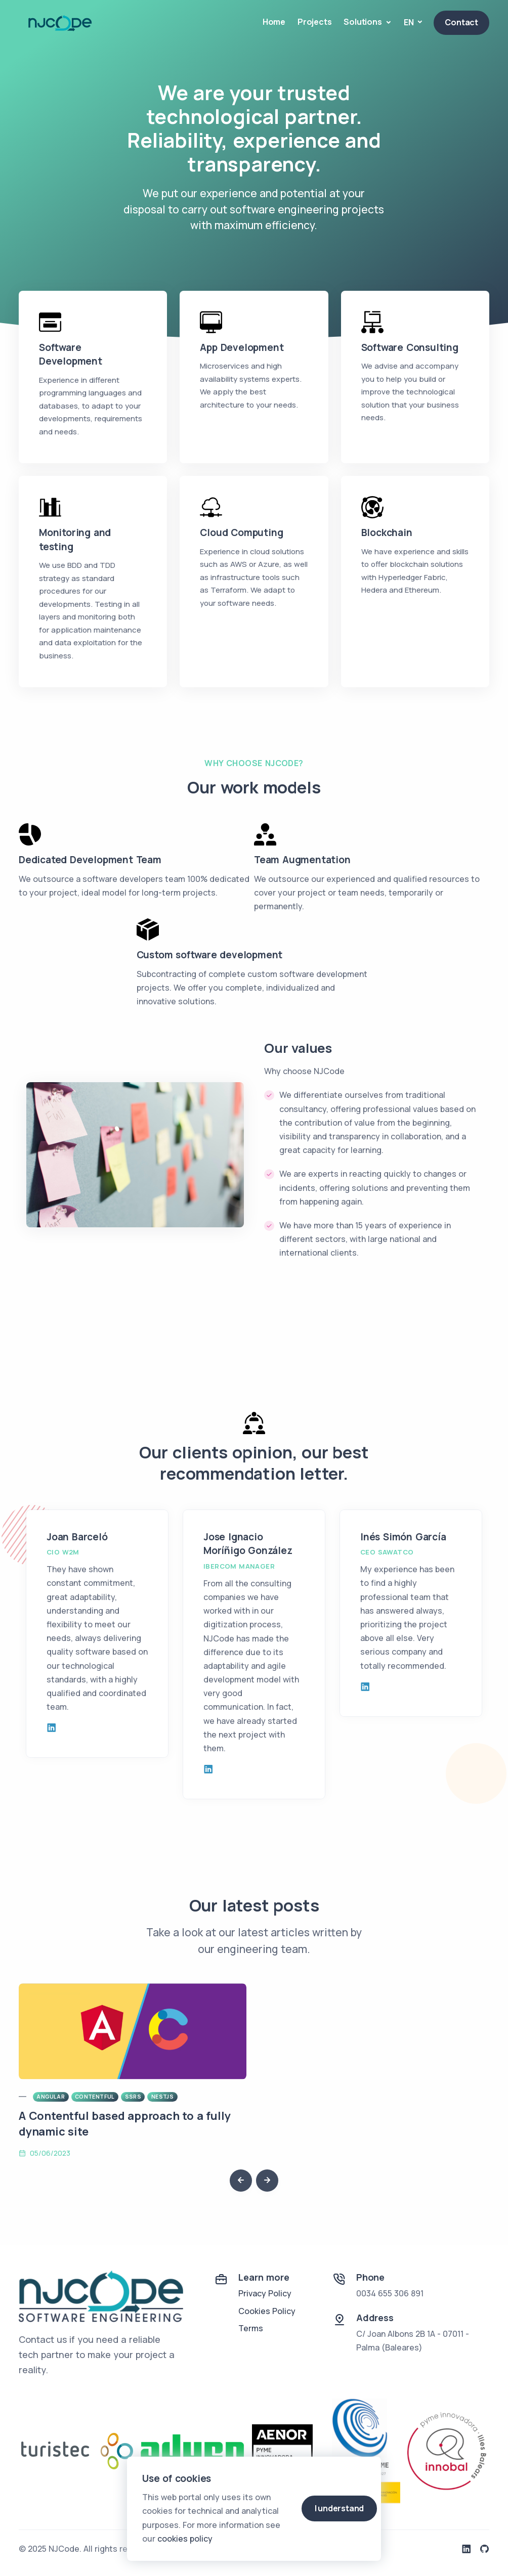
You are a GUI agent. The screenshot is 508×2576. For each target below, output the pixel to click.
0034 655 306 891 (390, 2293)
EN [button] (409, 22)
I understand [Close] (339, 2508)
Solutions (364, 21)
